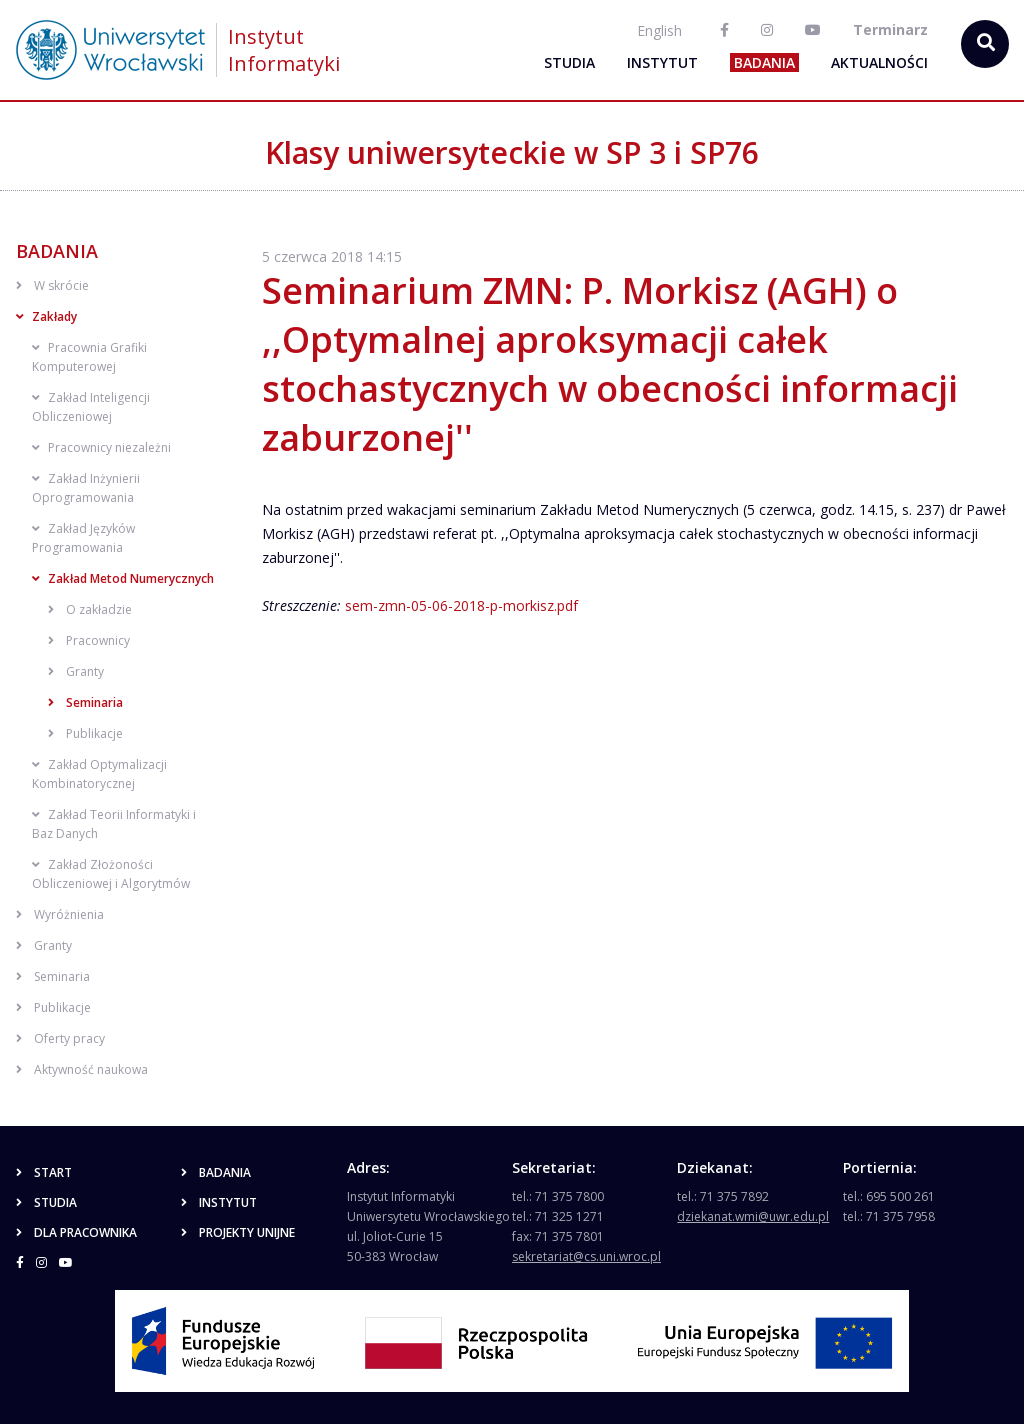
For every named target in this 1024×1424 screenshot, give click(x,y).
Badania (764, 62)
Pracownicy (89, 640)
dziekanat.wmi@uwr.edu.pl (753, 1216)
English (659, 30)
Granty (76, 671)
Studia (569, 62)
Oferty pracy (60, 1038)
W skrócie (52, 285)
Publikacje (85, 733)
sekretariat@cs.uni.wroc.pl (586, 1256)
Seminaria (85, 702)
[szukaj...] (985, 44)
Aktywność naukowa (82, 1069)
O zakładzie (90, 609)
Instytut (662, 62)
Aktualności (879, 62)
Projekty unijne (238, 1232)
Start (44, 1172)
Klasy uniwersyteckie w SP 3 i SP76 (512, 152)
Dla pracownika (76, 1232)
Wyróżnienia (60, 914)
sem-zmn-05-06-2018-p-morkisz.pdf (461, 605)
